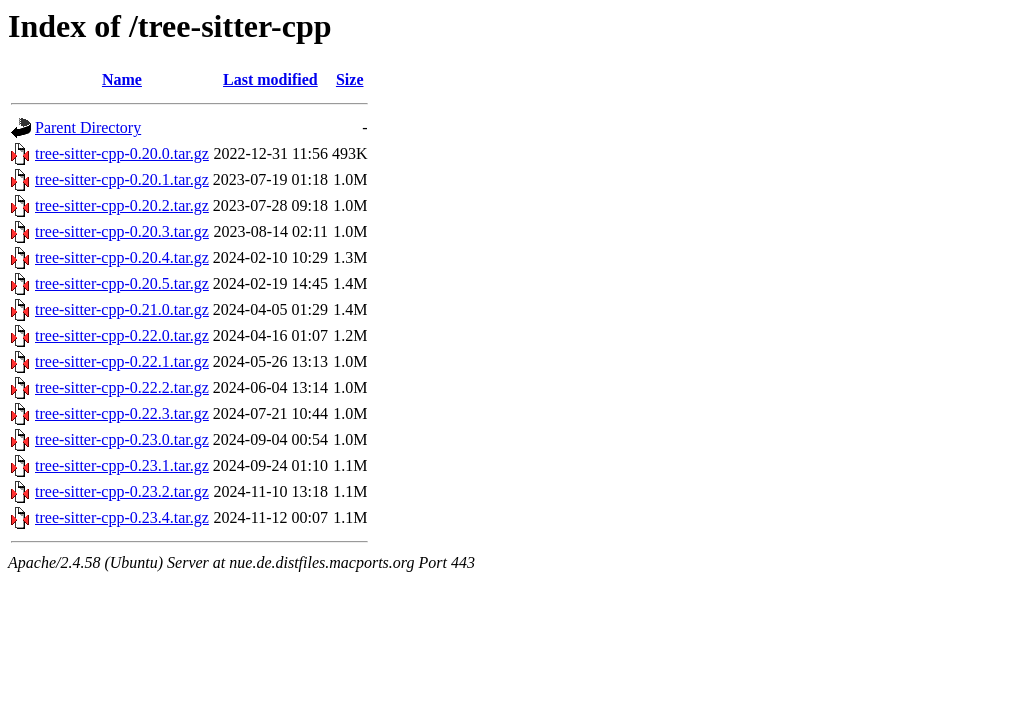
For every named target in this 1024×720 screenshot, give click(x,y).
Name (122, 79)
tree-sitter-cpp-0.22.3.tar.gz (122, 413)
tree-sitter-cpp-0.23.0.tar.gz (122, 439)
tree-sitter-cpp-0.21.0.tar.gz (122, 309)
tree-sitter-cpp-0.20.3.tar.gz (122, 231)
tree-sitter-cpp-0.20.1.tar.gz (122, 179)
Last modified (270, 79)
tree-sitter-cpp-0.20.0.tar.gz (122, 153)
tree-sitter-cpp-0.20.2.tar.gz (122, 205)
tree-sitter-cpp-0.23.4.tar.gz (122, 517)
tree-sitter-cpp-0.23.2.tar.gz (122, 491)
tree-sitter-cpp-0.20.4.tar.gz (122, 257)
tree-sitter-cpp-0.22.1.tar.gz (122, 361)
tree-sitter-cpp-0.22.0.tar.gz (122, 335)
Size (350, 79)
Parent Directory (88, 127)
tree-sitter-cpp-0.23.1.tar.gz (122, 465)
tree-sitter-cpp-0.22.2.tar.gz (122, 387)
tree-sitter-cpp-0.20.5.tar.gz (122, 283)
